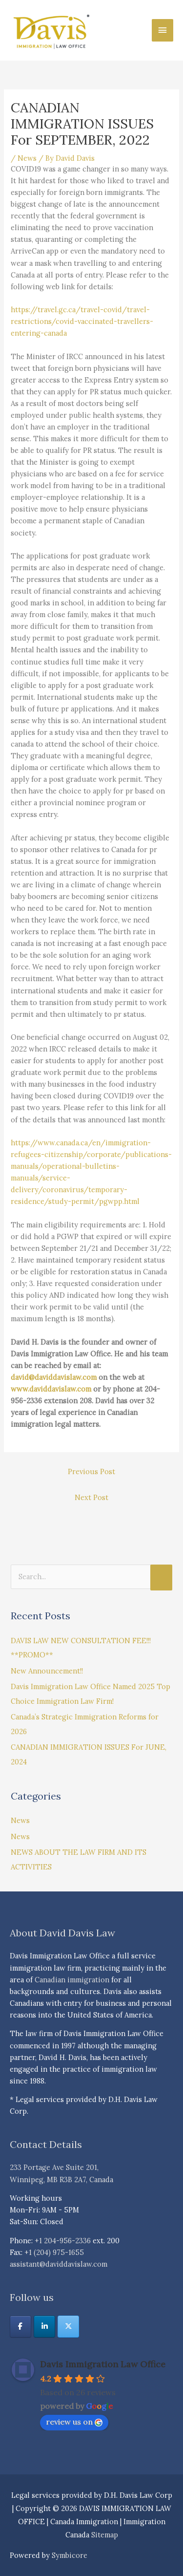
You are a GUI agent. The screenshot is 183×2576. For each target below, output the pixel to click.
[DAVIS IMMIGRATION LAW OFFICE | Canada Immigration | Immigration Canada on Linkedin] (44, 2327)
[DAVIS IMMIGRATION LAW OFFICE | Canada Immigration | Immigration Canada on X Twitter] (68, 2327)
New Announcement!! (47, 1670)
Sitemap (104, 2534)
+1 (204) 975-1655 (54, 2252)
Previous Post (91, 1471)
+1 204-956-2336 (63, 2240)
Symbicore (69, 2555)
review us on (74, 2421)
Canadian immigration (72, 1979)
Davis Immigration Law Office (102, 2364)
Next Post (91, 1497)
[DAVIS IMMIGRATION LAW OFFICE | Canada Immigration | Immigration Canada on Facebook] (20, 2327)
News (27, 158)
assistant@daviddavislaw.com (58, 2264)
